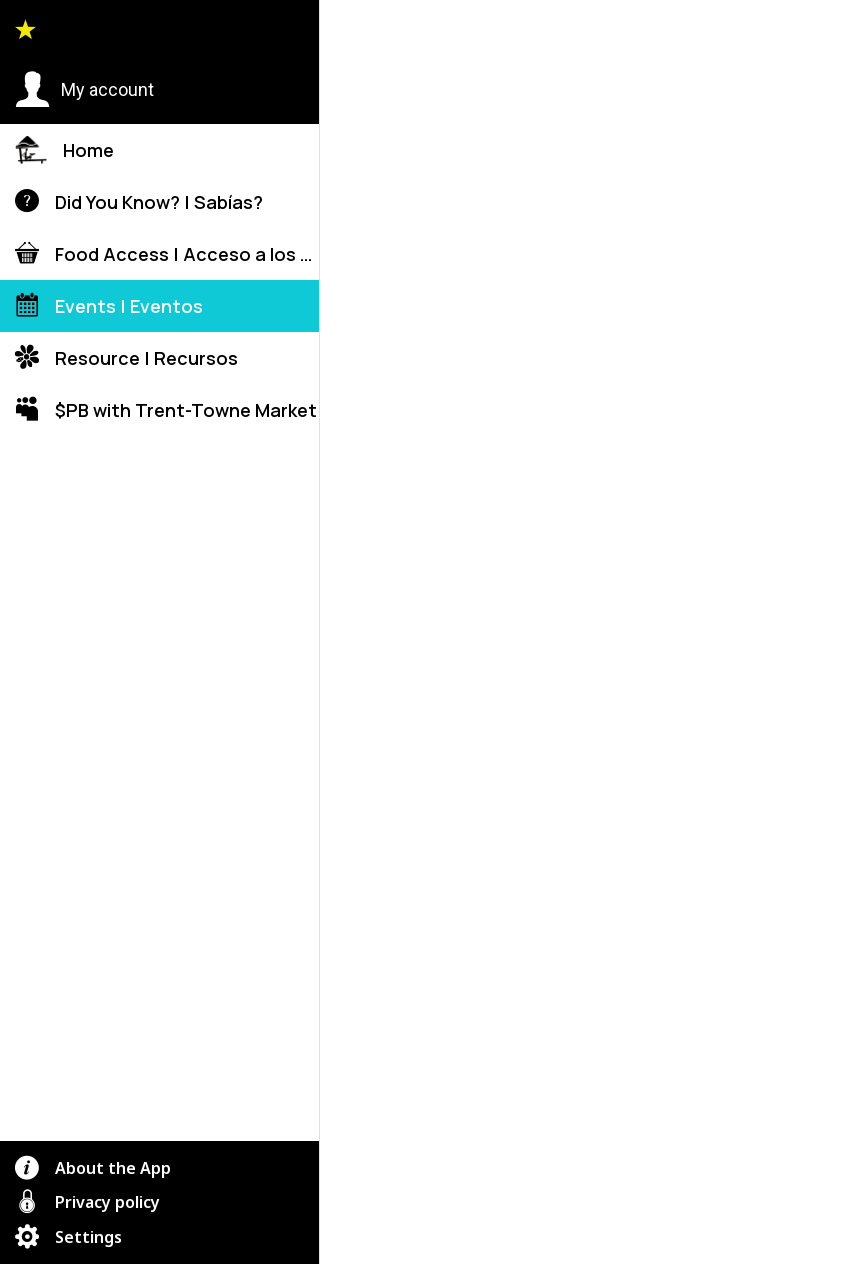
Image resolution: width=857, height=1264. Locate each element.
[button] (84, 90)
